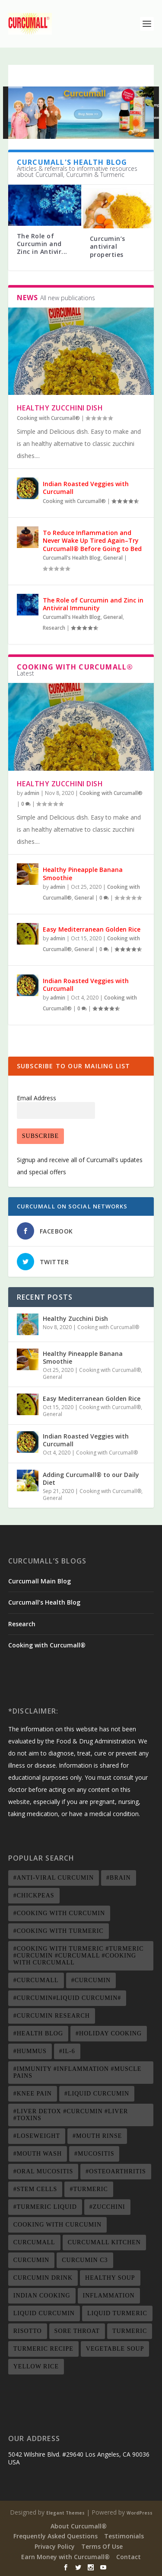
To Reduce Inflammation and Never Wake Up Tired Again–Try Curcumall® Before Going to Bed (92, 540)
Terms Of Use (102, 2546)
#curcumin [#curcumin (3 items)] (91, 1980)
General (113, 557)
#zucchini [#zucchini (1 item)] (107, 2207)
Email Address (36, 1098)
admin (31, 793)
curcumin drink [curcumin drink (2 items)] (43, 2278)
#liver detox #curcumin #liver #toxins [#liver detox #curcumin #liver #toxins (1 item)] (70, 2114)
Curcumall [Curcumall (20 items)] (34, 2242)
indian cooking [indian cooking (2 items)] (41, 2295)
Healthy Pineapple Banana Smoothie (83, 873)
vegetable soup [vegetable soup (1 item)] (115, 2348)
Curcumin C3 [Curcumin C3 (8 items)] (85, 2260)
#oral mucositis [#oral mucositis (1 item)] (43, 2171)
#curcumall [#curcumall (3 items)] (36, 1980)
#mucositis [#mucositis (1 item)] (94, 2153)
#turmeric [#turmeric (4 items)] (89, 2189)
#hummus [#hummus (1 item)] (30, 2051)
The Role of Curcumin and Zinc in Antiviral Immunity (93, 604)
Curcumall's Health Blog (72, 557)
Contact (128, 2557)
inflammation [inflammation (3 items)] (109, 2295)
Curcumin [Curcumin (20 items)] (31, 2260)
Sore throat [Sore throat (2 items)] (77, 2331)
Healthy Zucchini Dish (60, 408)
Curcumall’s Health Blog (44, 1602)
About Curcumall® (79, 2526)
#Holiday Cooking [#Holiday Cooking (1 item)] (109, 2033)
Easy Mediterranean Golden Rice (91, 929)
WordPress (139, 2513)
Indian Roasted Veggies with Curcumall (86, 488)
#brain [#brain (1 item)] (118, 1877)
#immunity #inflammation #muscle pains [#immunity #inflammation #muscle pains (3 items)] (77, 2072)
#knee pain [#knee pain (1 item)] (32, 2093)
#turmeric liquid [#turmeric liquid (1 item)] (45, 2207)
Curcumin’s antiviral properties (107, 246)
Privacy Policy (55, 2546)
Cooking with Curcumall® (48, 418)
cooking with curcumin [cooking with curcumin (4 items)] (57, 2224)
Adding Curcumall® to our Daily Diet (91, 1479)
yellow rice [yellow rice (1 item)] (36, 2366)
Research (54, 627)
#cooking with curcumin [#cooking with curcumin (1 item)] (59, 1913)
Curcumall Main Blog (39, 1581)
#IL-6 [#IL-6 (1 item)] (67, 2051)
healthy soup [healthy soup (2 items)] (110, 2278)
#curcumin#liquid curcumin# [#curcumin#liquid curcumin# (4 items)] (67, 1998)
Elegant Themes (65, 2513)
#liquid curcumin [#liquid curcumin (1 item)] (96, 2093)
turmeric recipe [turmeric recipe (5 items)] (43, 2348)
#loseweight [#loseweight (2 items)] (36, 2136)
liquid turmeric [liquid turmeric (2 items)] (117, 2313)
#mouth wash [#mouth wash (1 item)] (37, 2153)
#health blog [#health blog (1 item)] (38, 2033)
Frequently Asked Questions (55, 2536)
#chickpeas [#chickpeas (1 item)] (33, 1895)
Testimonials (124, 2536)
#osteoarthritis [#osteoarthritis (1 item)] (116, 2171)
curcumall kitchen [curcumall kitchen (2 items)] (104, 2242)
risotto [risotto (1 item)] (27, 2331)
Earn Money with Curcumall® (65, 2557)
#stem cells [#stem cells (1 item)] (35, 2189)
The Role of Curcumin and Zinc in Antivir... (42, 244)
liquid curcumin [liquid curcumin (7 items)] (44, 2313)
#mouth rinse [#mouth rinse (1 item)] (97, 2136)
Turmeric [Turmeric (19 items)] (129, 2331)
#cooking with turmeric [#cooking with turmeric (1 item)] (58, 1931)
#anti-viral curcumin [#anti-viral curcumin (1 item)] (53, 1877)
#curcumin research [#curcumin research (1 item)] (51, 2015)
